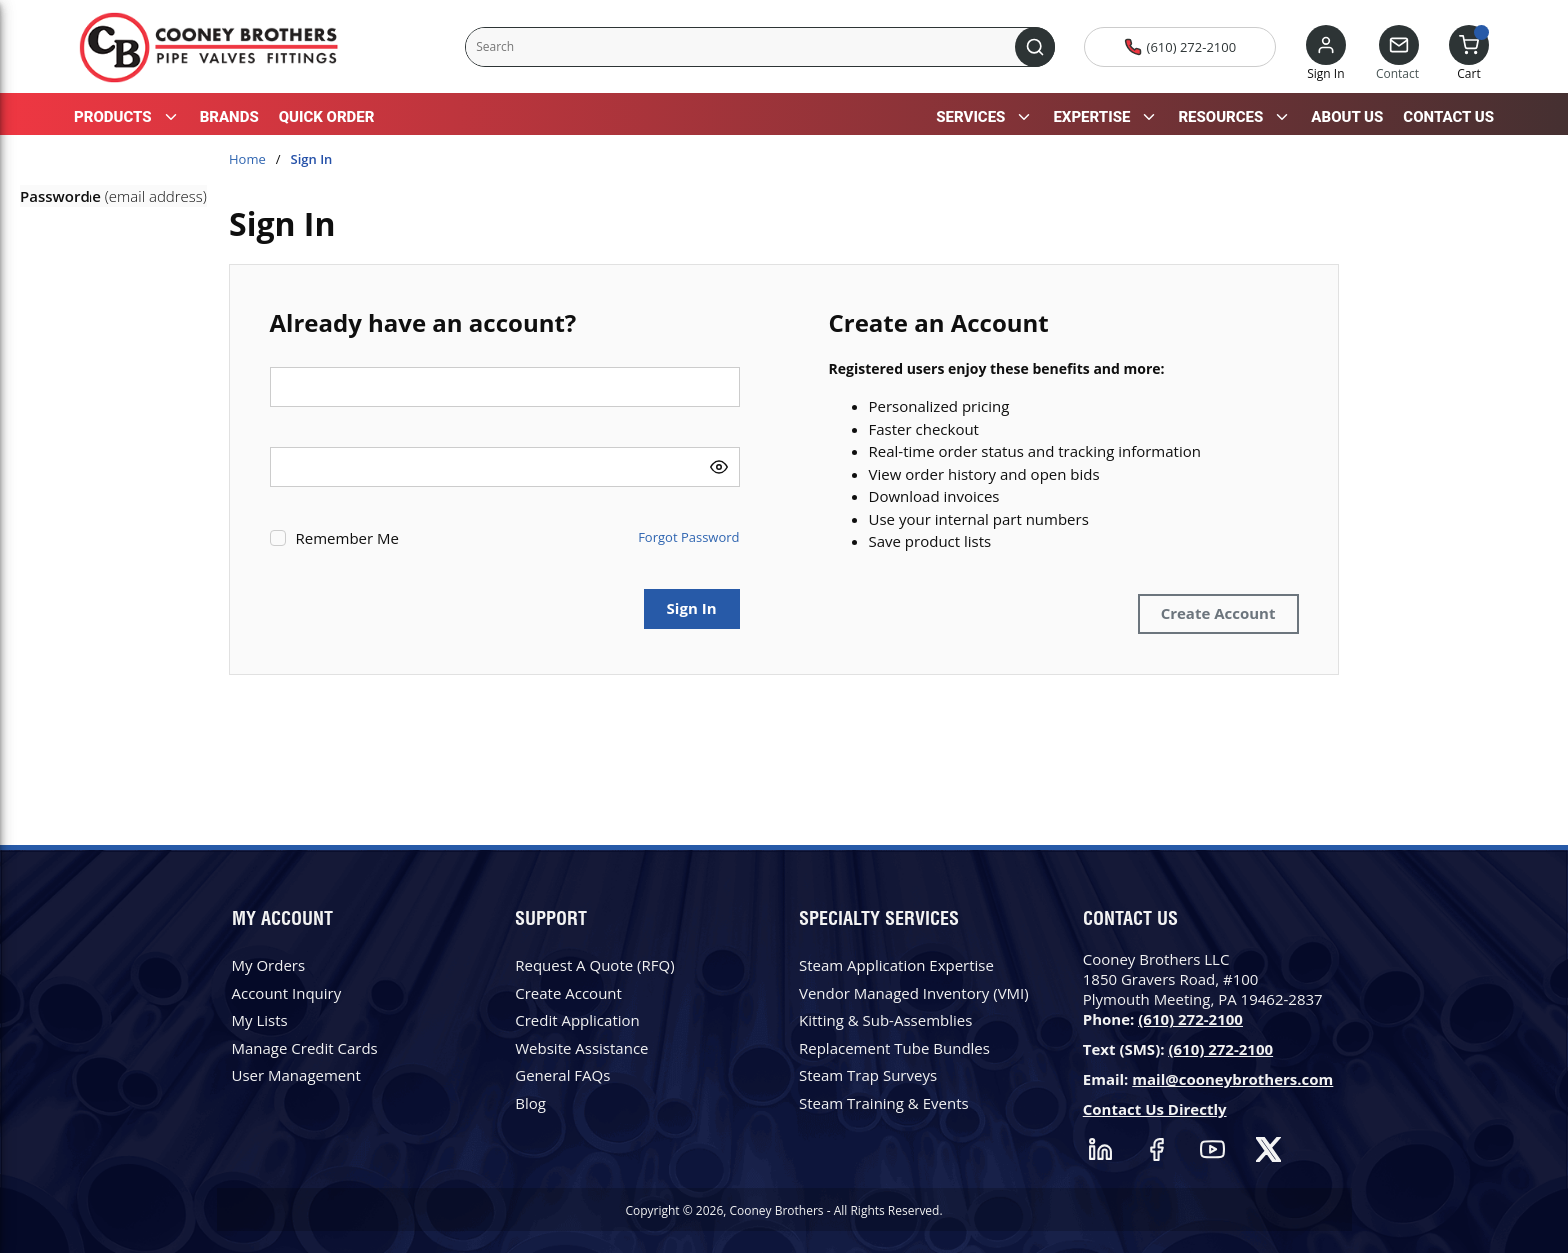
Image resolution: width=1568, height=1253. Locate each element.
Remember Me (347, 538)
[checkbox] (278, 538)
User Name (60, 196)
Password (55, 196)
